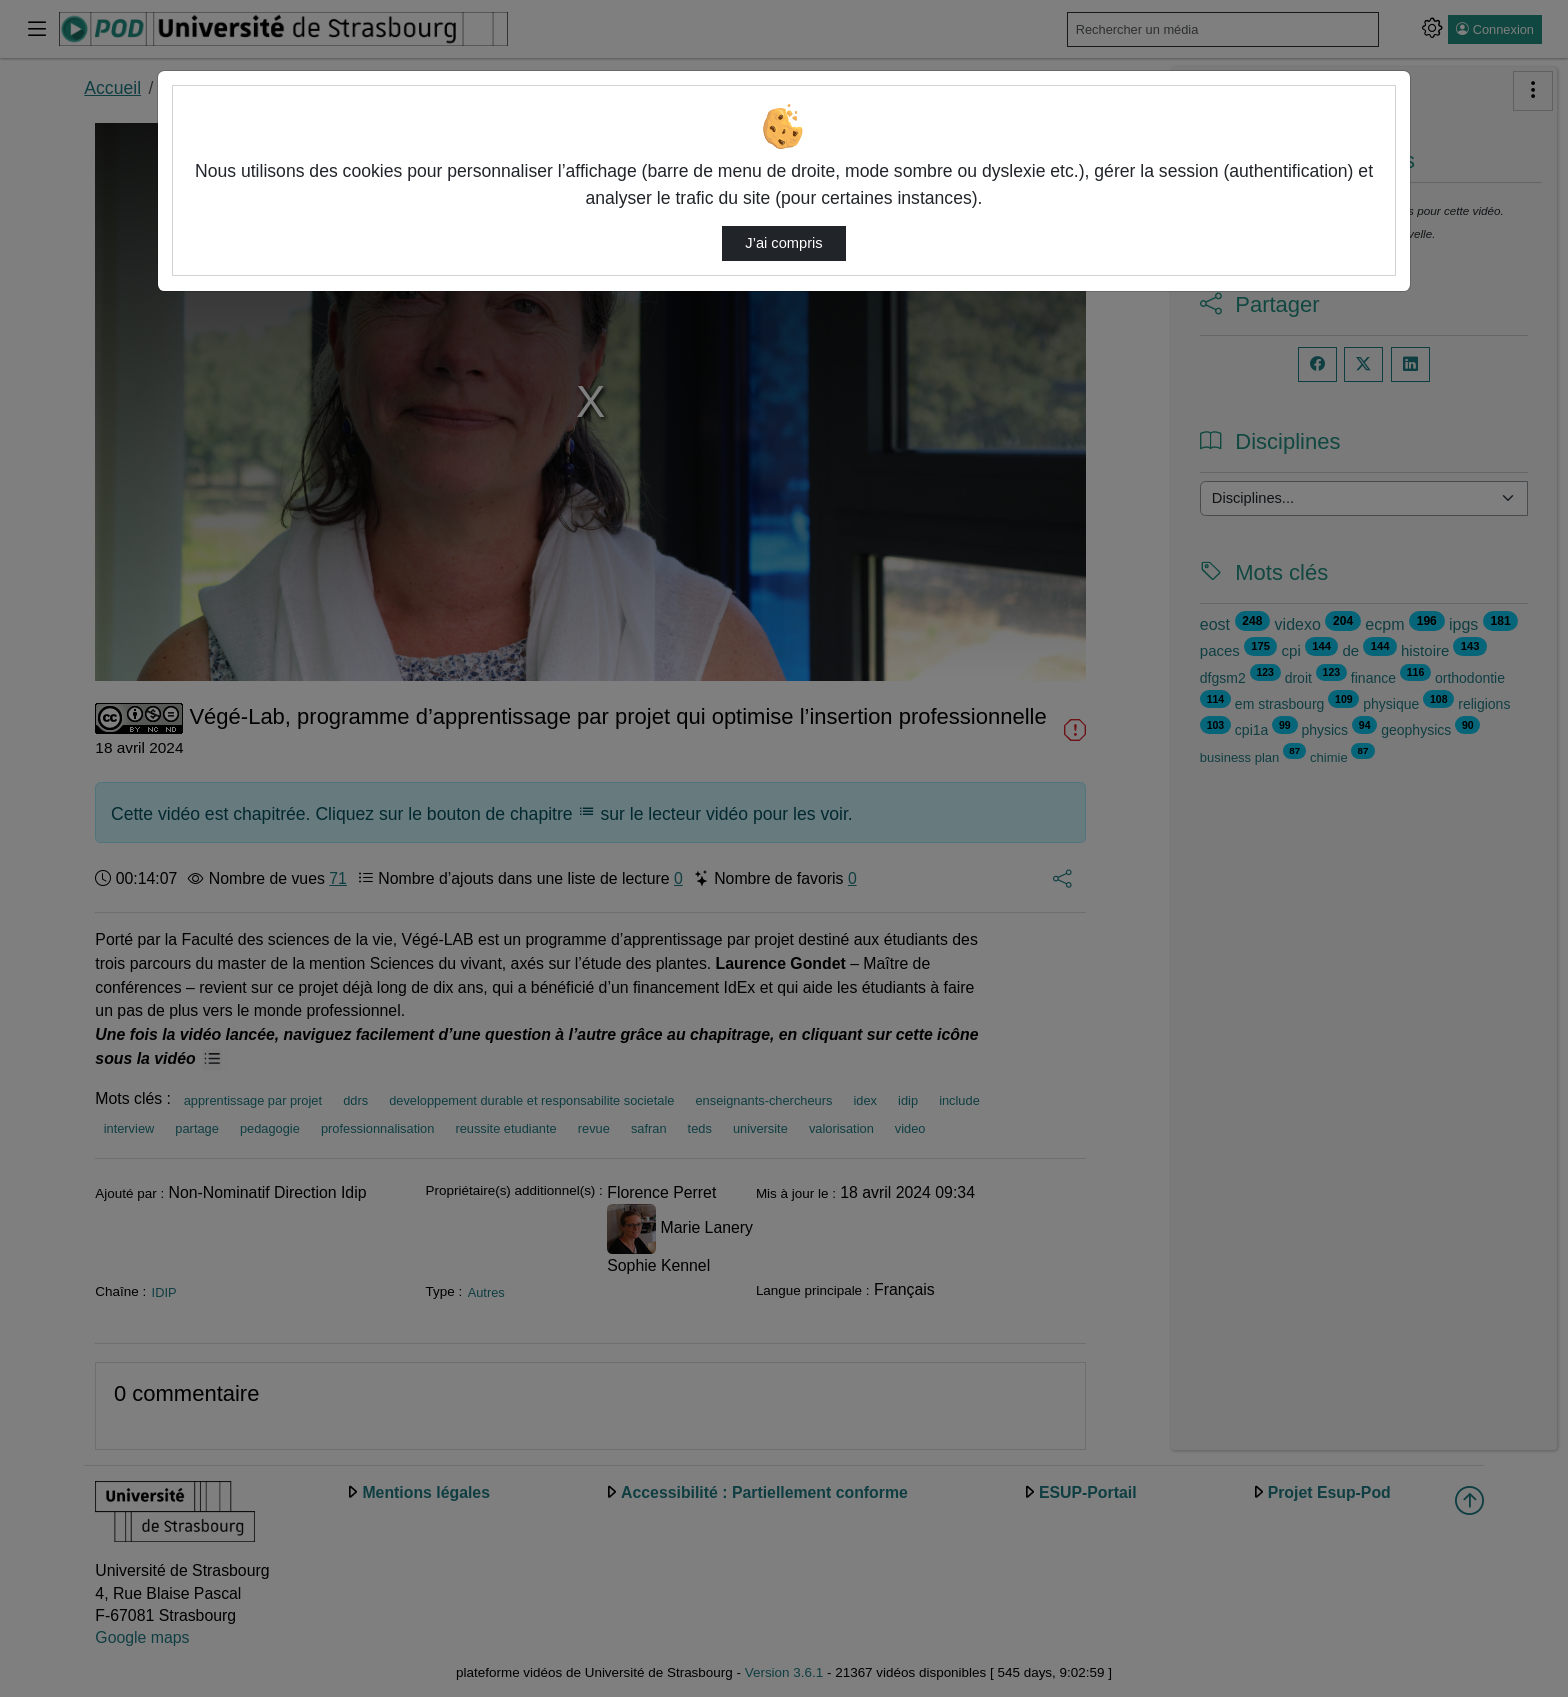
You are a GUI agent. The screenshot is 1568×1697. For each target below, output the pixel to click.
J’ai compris (783, 243)
